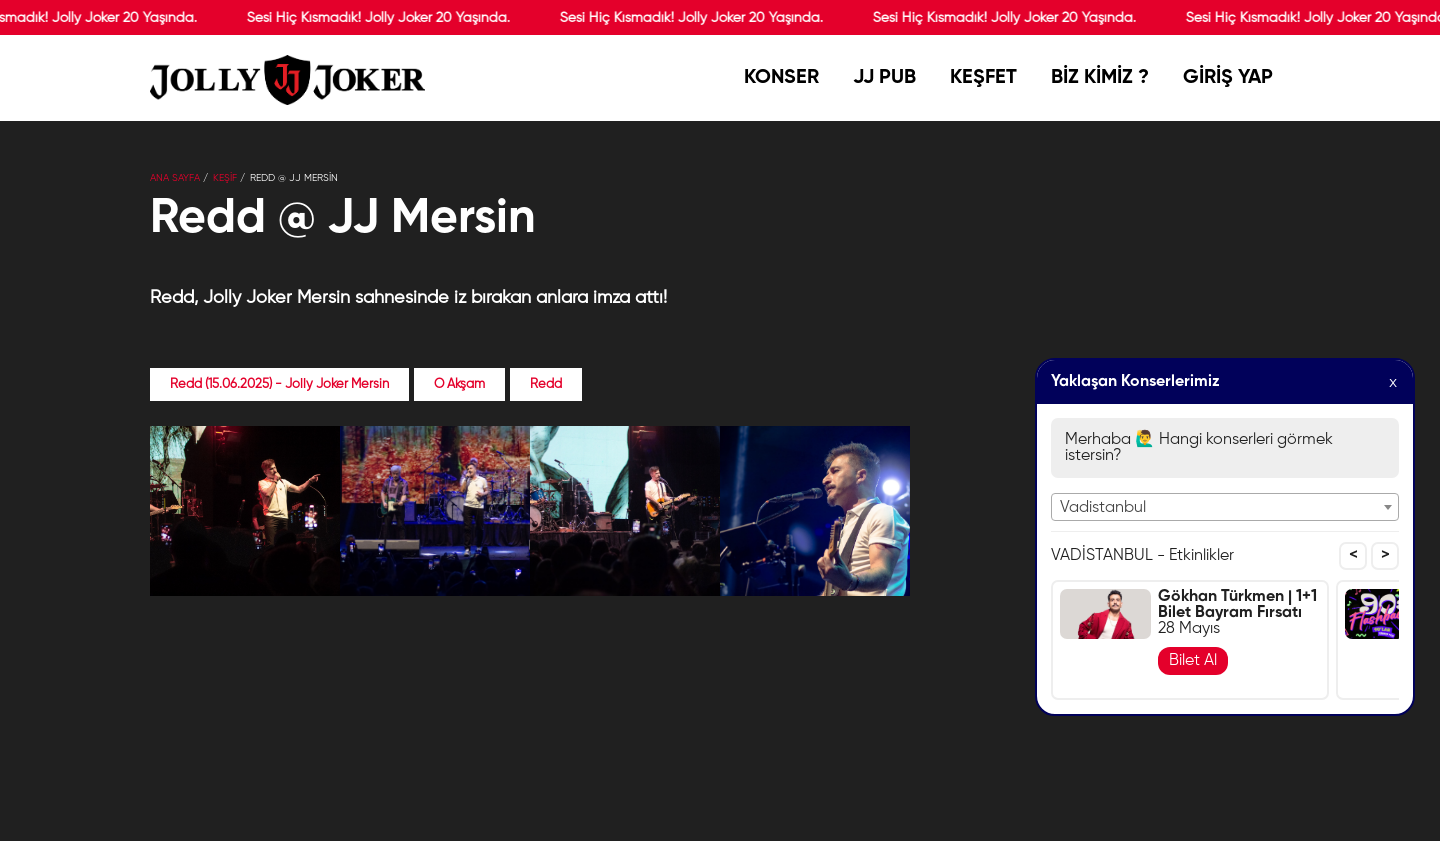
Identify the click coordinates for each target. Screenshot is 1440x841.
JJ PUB (884, 84)
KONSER (781, 84)
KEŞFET (983, 78)
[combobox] (1225, 507)
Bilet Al (1193, 661)
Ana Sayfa (175, 178)
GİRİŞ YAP (1228, 78)
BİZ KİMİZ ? (1100, 84)
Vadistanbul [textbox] (1103, 508)
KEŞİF (225, 178)
